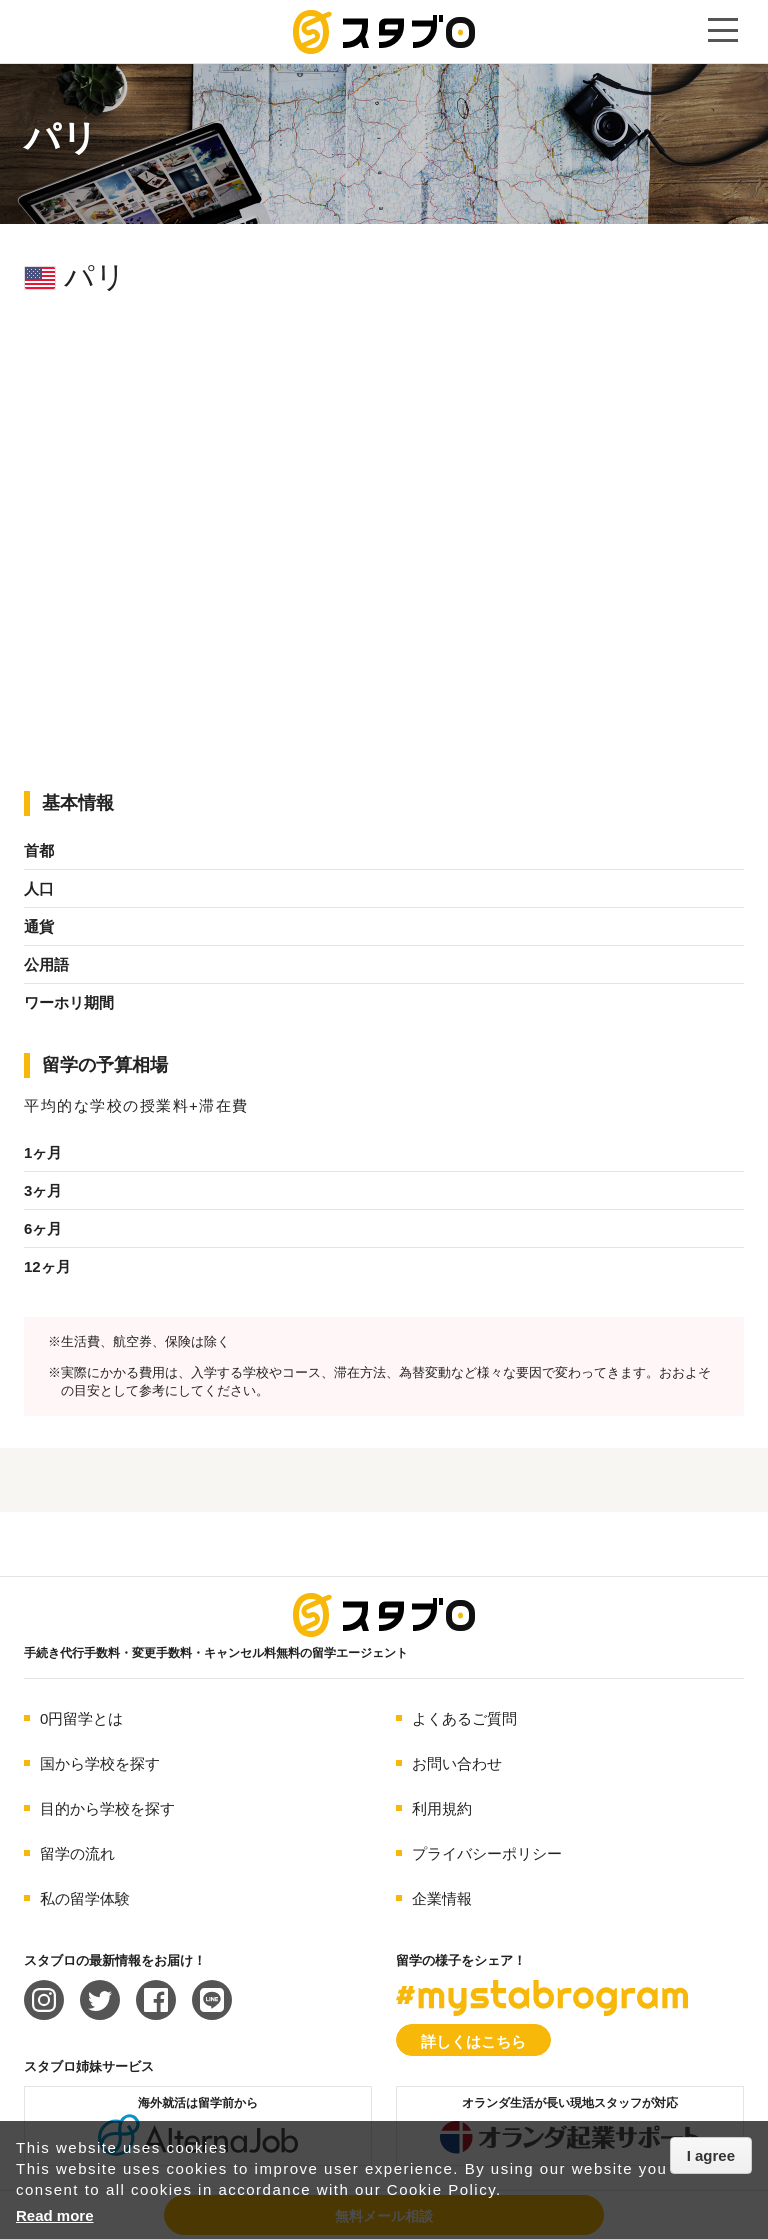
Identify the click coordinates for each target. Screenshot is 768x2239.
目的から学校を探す (107, 1808)
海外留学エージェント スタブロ (384, 1615)
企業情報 (442, 1898)
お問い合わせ (457, 1763)
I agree (711, 2155)
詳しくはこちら (473, 2041)
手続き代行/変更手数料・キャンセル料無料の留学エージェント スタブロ (384, 32)
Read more (55, 2215)
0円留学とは (81, 1718)
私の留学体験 (85, 1898)
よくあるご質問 (464, 1718)
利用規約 (442, 1808)
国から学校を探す (100, 1763)
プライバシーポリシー (487, 1853)
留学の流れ (77, 1853)
